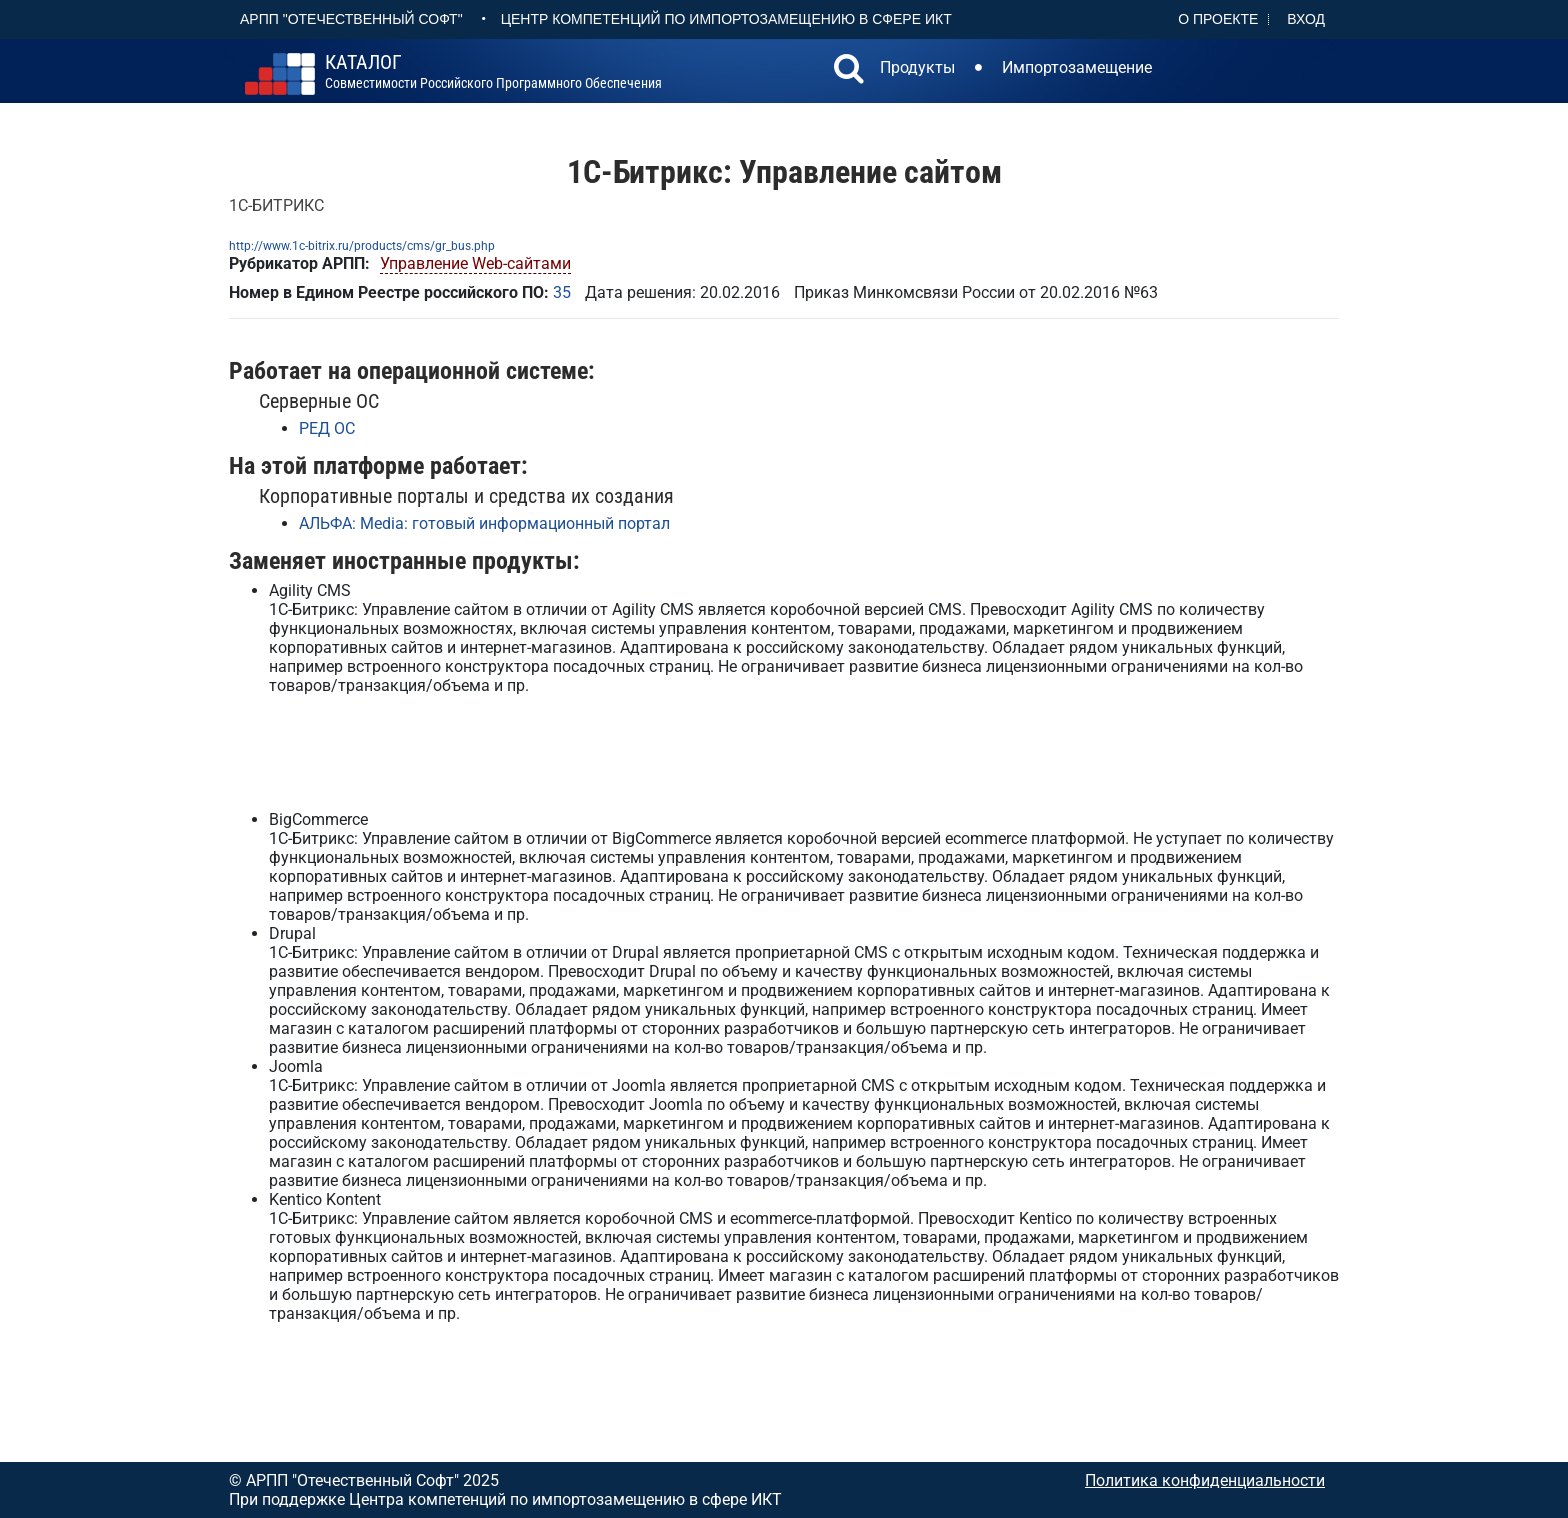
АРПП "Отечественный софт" (351, 19)
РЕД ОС (327, 428)
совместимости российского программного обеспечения (493, 72)
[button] (849, 71)
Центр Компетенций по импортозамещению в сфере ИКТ (726, 19)
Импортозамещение (1077, 67)
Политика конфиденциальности (1205, 1480)
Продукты (917, 67)
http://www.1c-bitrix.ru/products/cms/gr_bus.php (362, 246)
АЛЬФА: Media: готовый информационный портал (484, 523)
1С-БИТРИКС (276, 205)
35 (562, 292)
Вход (1306, 19)
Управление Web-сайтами (475, 263)
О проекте (1218, 19)
